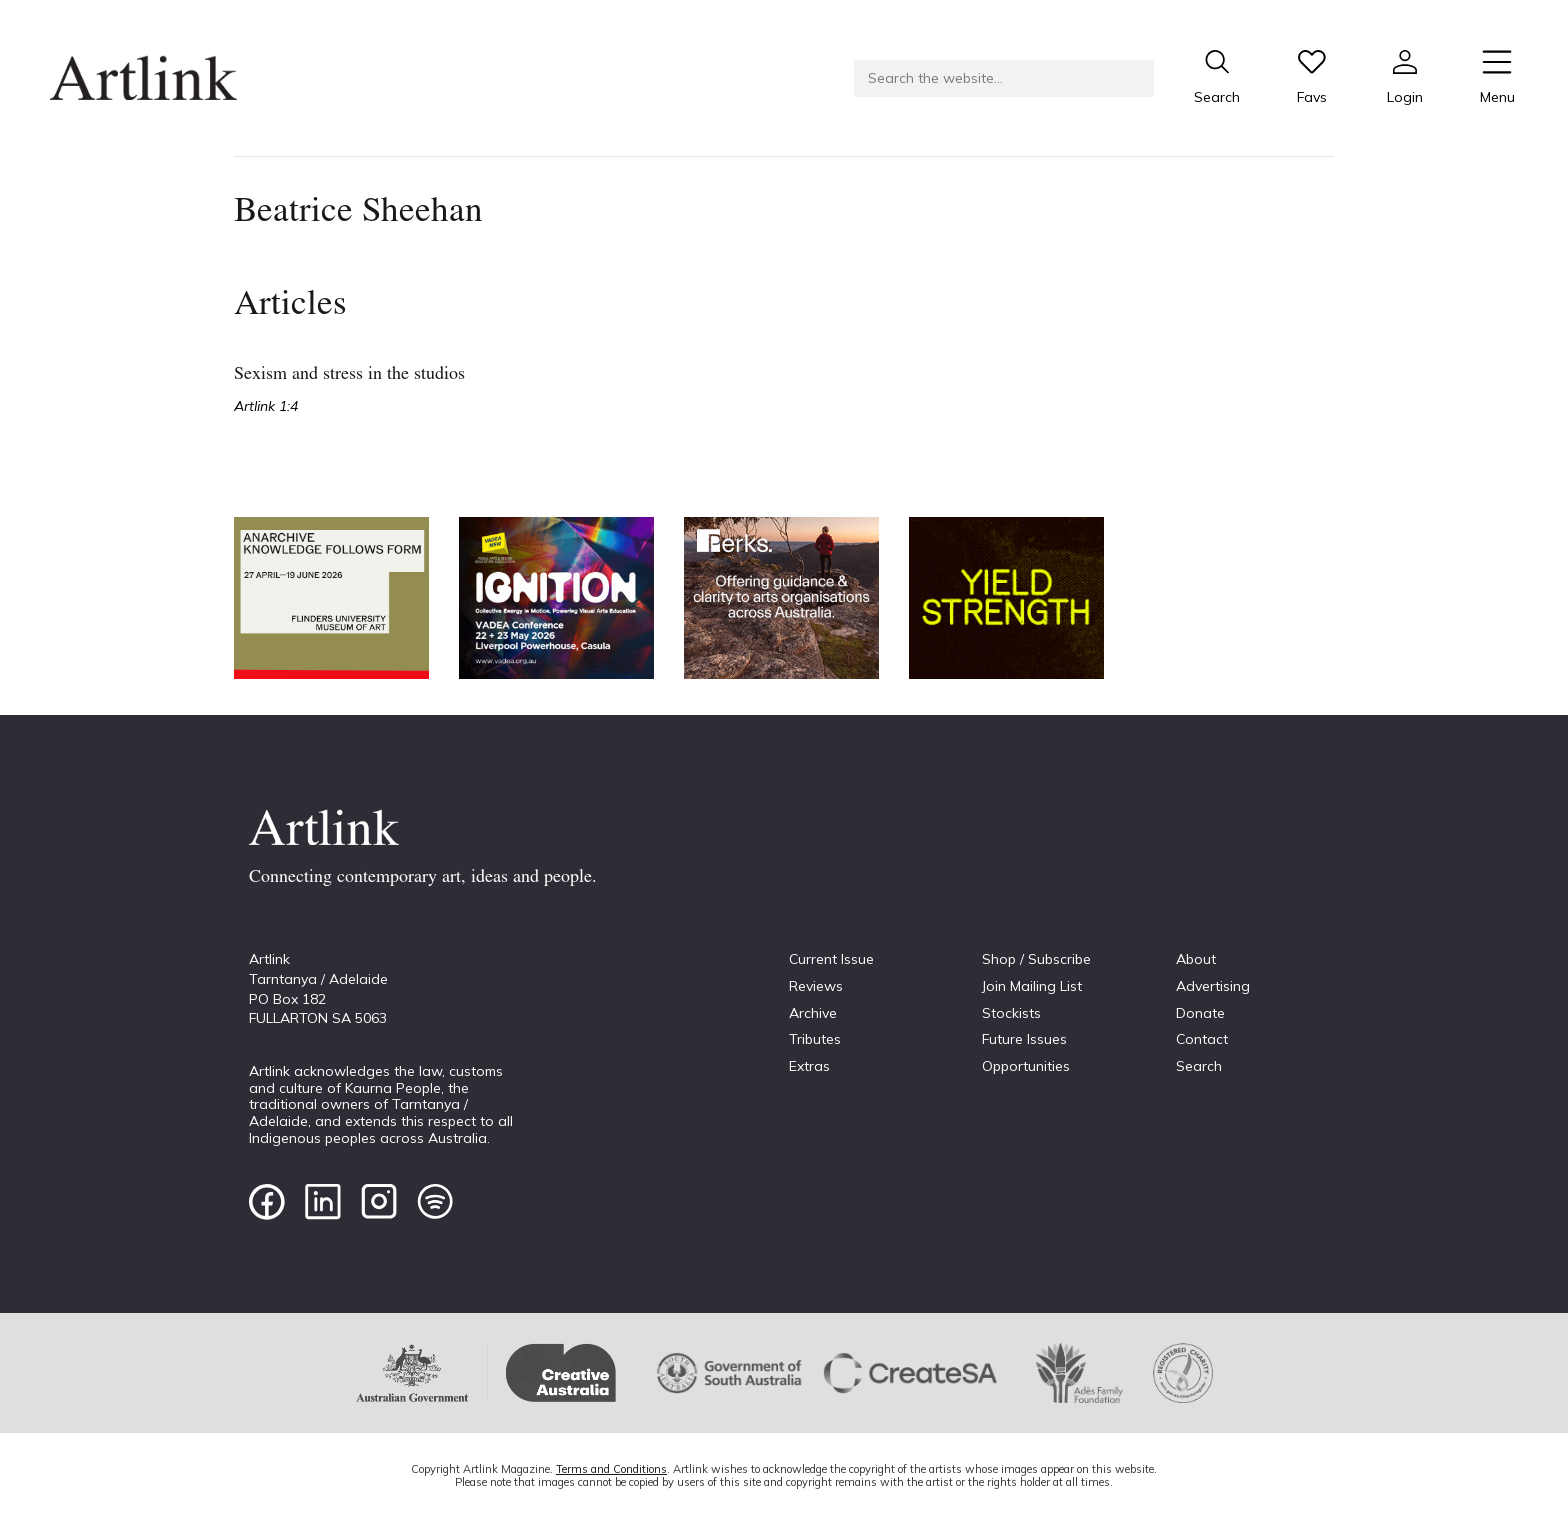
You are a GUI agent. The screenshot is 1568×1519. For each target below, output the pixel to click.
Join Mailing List (1032, 986)
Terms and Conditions (611, 1469)
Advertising (1213, 986)
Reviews (816, 986)
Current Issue (831, 959)
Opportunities (1026, 1066)
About (1196, 959)
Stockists (1011, 1013)
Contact (1202, 1039)
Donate (1200, 1013)
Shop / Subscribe (1036, 959)
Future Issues (1024, 1039)
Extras (809, 1066)
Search (1199, 1066)
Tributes (815, 1039)
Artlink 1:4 (266, 406)
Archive (813, 1013)
